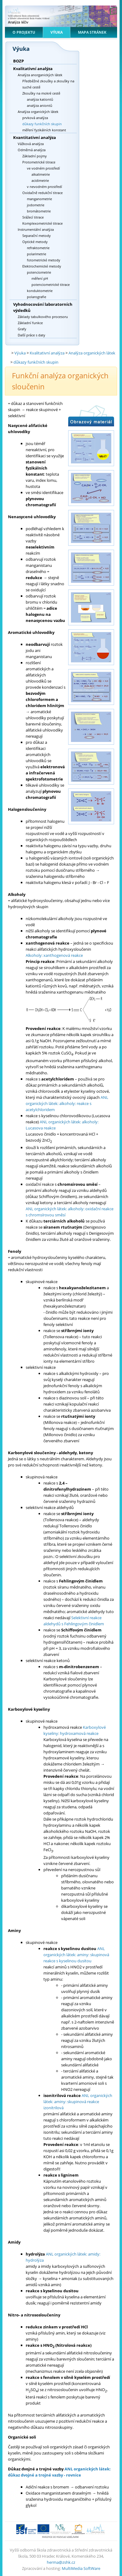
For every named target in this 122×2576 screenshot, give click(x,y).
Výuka (56, 32)
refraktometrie (38, 247)
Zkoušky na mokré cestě (41, 93)
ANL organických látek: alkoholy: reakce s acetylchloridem (67, 1103)
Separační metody (36, 235)
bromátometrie (39, 211)
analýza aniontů (39, 105)
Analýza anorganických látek (40, 75)
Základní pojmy (34, 156)
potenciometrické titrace (50, 284)
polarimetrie (36, 254)
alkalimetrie (40, 174)
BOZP (18, 61)
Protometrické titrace (38, 162)
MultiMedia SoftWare (81, 2568)
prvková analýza (35, 117)
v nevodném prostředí (44, 186)
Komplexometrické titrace (42, 223)
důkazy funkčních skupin (42, 124)
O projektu (24, 32)
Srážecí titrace (33, 217)
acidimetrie (40, 180)
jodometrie (35, 205)
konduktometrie (40, 290)
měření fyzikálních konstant (44, 130)
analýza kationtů (40, 99)
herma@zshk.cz (61, 2562)
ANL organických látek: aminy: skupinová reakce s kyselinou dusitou (76, 1955)
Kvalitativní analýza (33, 68)
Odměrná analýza (32, 150)
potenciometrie (39, 272)
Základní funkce (30, 322)
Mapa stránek (92, 32)
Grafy (22, 329)
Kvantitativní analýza (34, 137)
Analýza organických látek (38, 111)
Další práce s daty (31, 335)
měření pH (39, 278)
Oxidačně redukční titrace (42, 192)
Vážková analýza (31, 143)
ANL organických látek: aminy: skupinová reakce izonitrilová (77, 2101)
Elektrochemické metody (41, 266)
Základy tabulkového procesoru (43, 316)
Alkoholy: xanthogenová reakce (54, 955)
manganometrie (39, 199)
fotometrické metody (43, 260)
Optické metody (35, 241)
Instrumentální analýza (36, 229)
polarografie (36, 296)
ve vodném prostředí (43, 168)
